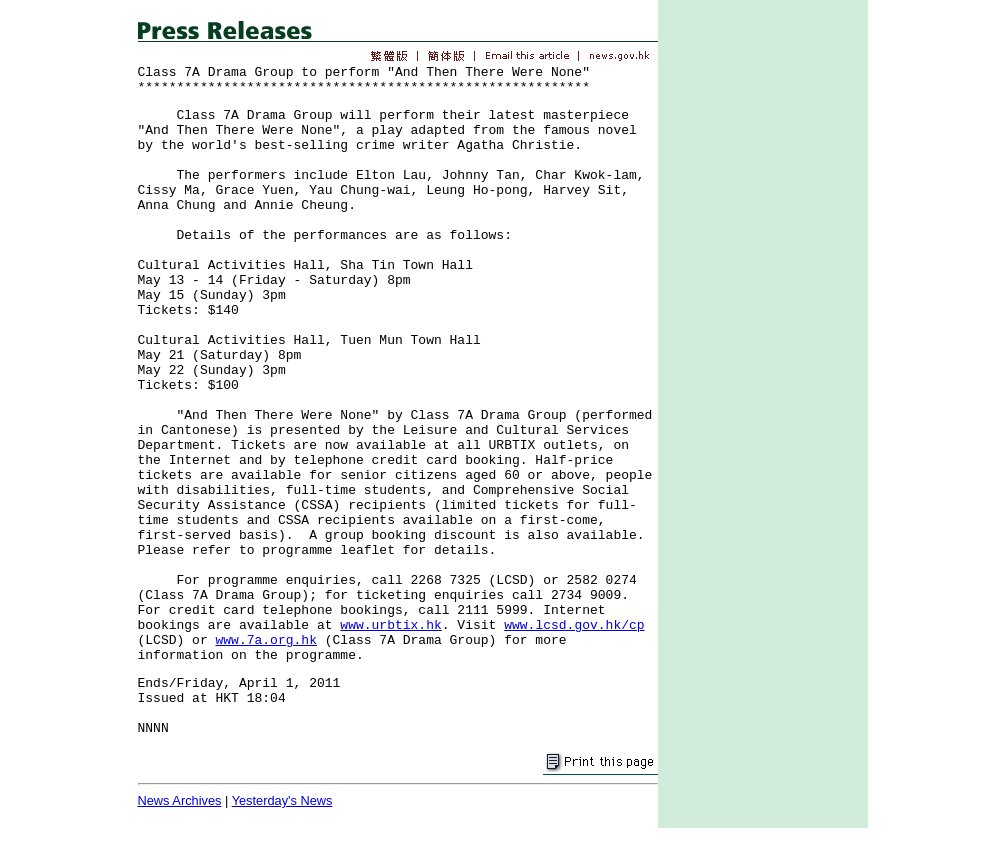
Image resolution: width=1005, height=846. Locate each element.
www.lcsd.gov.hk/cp (574, 625)
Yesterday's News (282, 800)
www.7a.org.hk (266, 640)
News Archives (180, 800)
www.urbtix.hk (390, 625)
